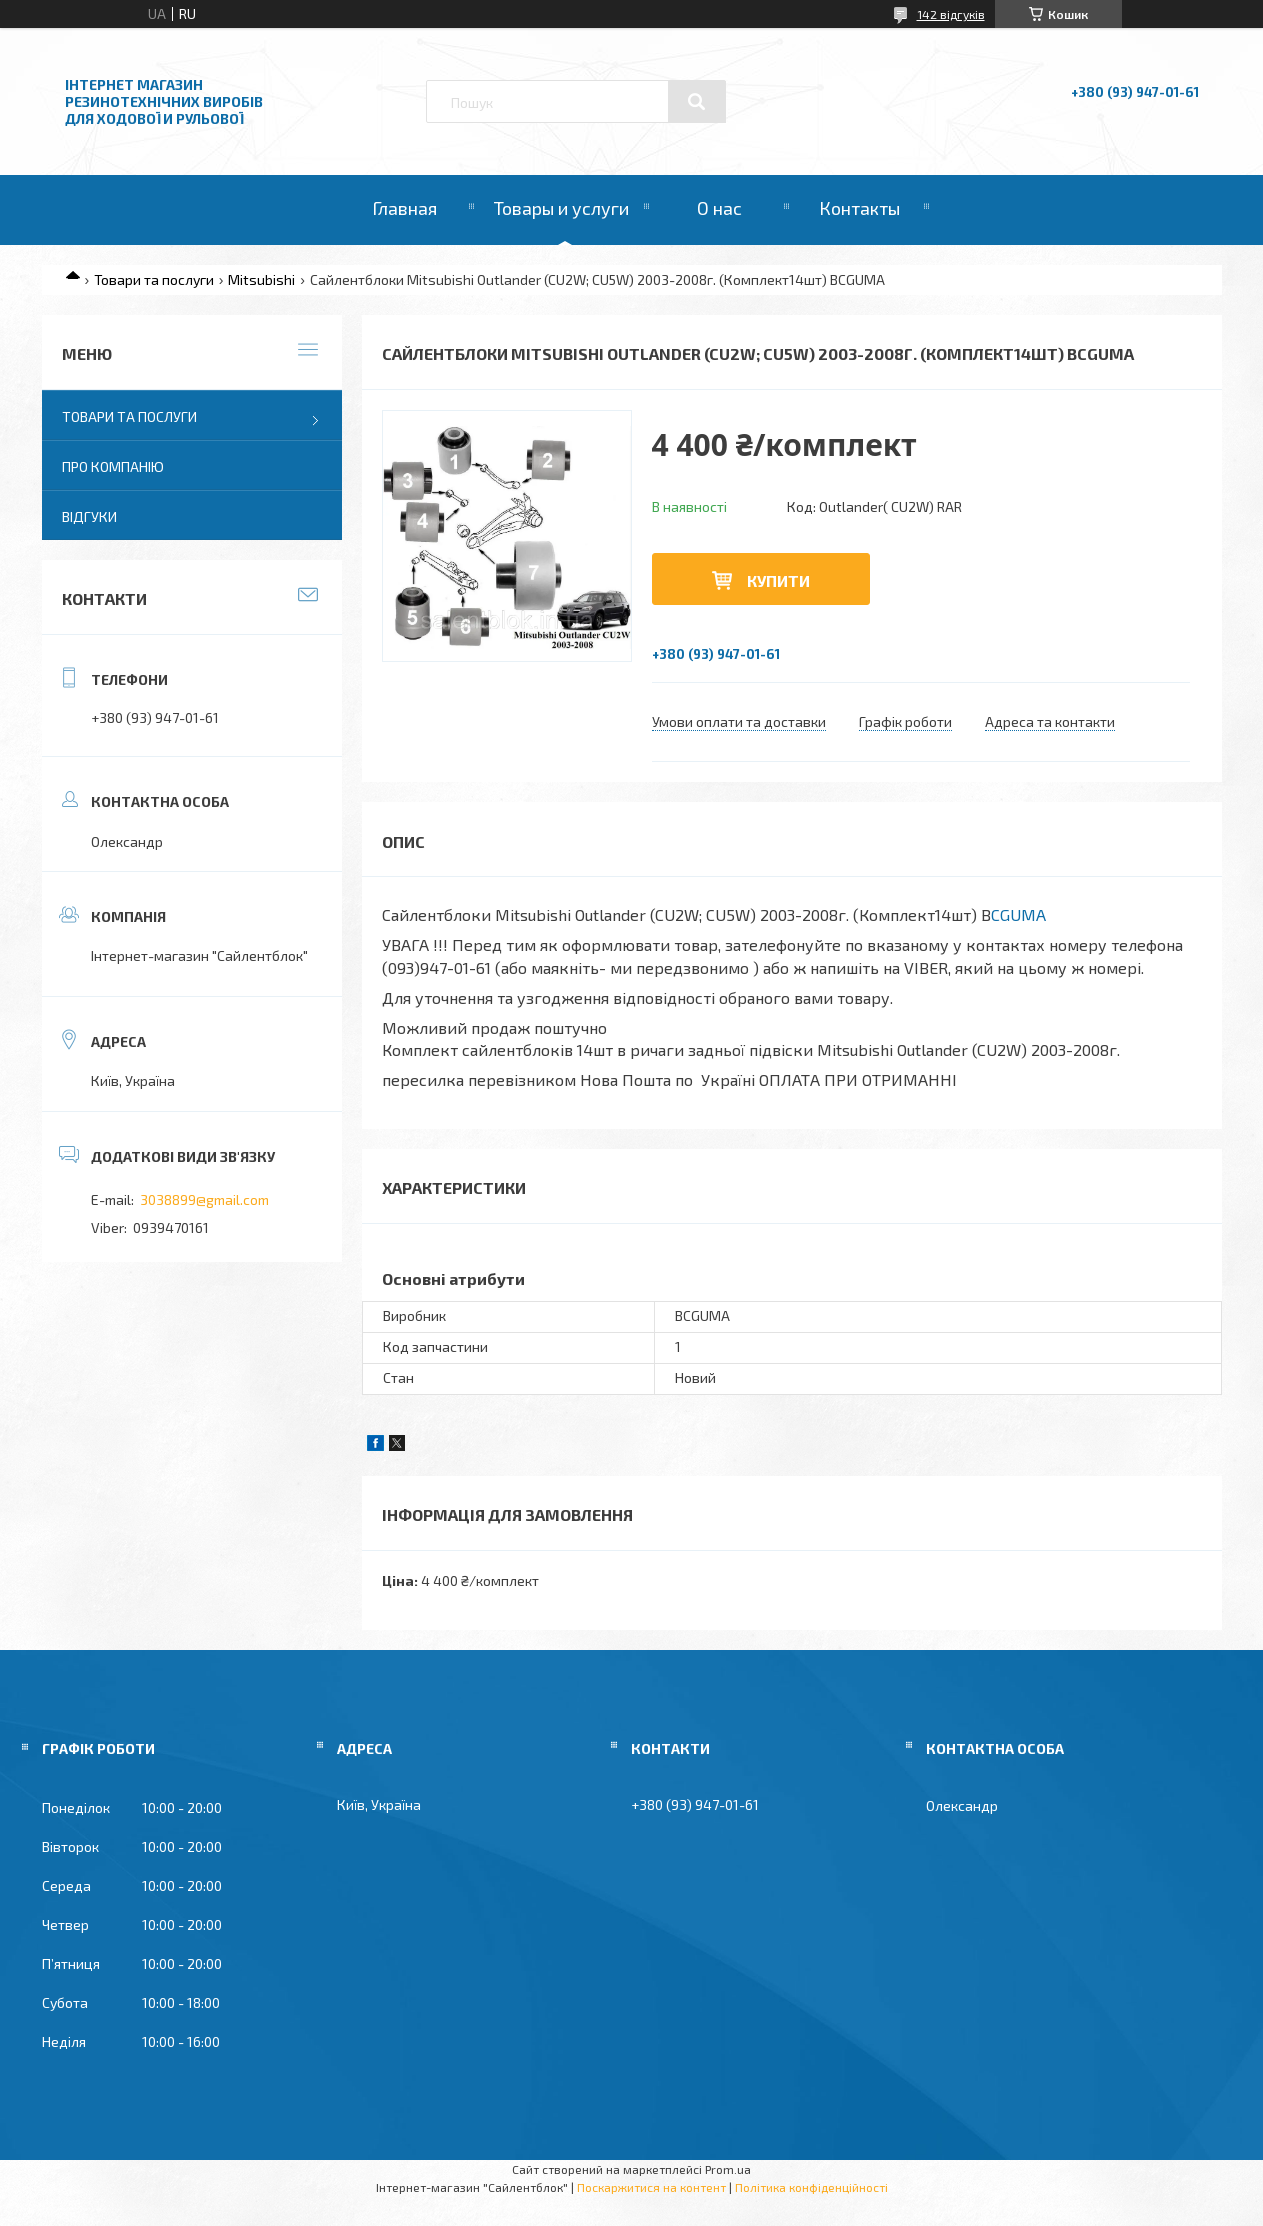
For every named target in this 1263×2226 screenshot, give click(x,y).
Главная (404, 208)
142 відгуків (951, 14)
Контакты (859, 208)
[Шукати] (697, 102)
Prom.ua (728, 2169)
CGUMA (1018, 914)
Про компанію (113, 466)
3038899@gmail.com (204, 1199)
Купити (778, 580)
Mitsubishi (261, 279)
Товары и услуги (561, 208)
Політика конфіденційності (811, 2187)
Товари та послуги (154, 279)
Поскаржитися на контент (651, 2187)
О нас (719, 208)
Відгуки (89, 516)
